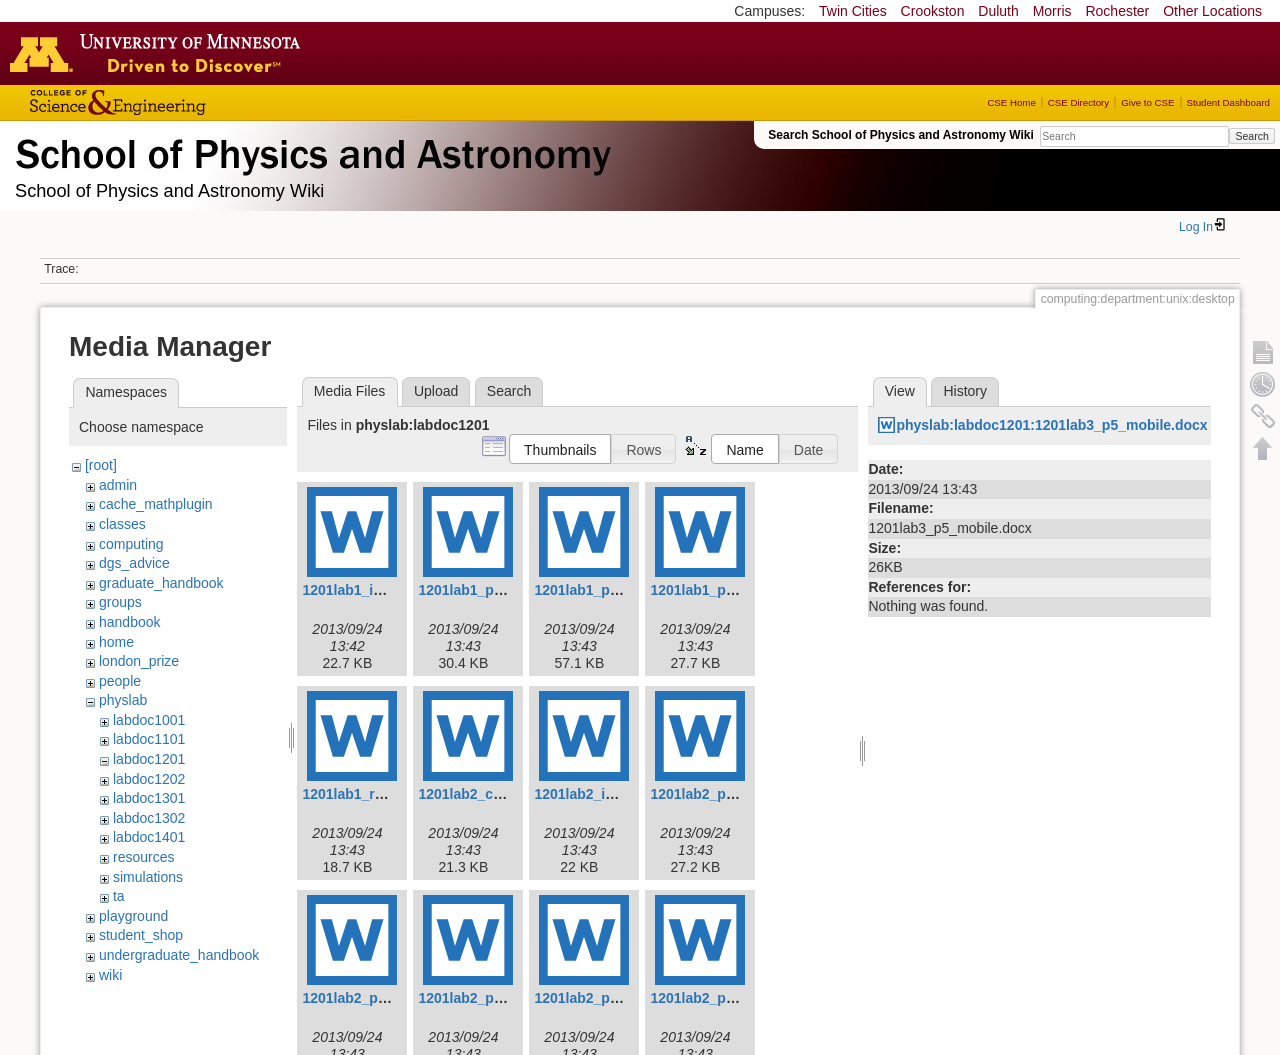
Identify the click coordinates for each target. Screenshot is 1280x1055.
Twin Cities (853, 11)
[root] (101, 465)
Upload (436, 391)
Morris (1052, 11)
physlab (123, 700)
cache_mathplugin (156, 504)
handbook (130, 622)
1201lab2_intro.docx (601, 794)
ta (119, 896)
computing (131, 544)
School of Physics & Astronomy (310, 150)
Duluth (998, 11)
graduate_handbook (161, 583)
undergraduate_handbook (179, 955)
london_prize (139, 661)
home (116, 642)
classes (122, 524)
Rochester (1117, 11)
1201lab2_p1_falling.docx (734, 794)
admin (118, 485)
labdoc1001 (149, 720)
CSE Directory (1078, 102)
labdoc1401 (149, 837)
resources (143, 857)
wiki (110, 975)
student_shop (141, 935)
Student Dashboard (1228, 102)
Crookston (933, 11)
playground (133, 916)
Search (1251, 136)
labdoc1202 (149, 779)
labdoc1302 (149, 818)
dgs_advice (134, 563)
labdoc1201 (149, 759)
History (965, 391)
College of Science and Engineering (180, 102)
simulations (148, 877)
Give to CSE (1147, 102)
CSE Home (1011, 102)
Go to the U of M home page (160, 53)
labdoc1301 (149, 798)
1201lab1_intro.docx (369, 590)
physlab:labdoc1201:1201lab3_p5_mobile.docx (1051, 425)
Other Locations (1212, 11)
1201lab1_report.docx (374, 794)
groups (120, 602)
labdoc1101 (149, 739)
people (120, 681)
